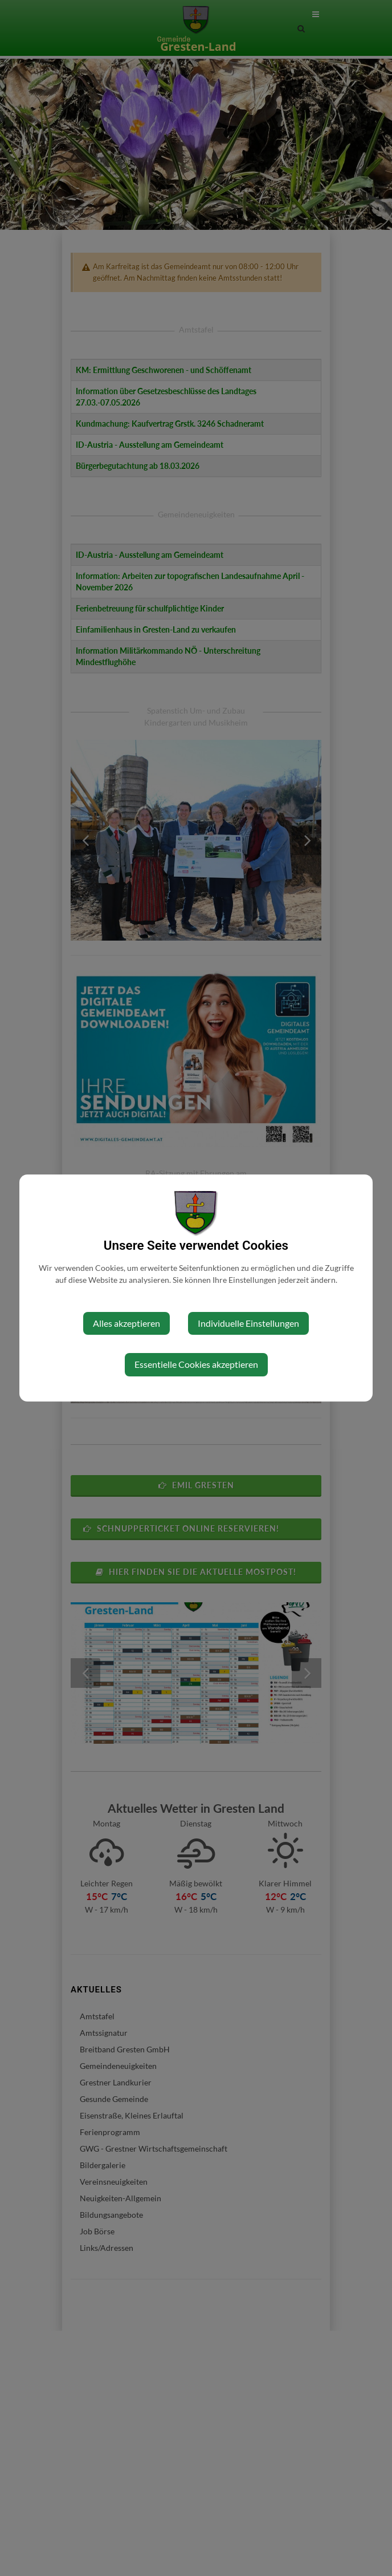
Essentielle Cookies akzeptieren (196, 1364)
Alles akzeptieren (126, 1323)
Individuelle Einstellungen (248, 1323)
